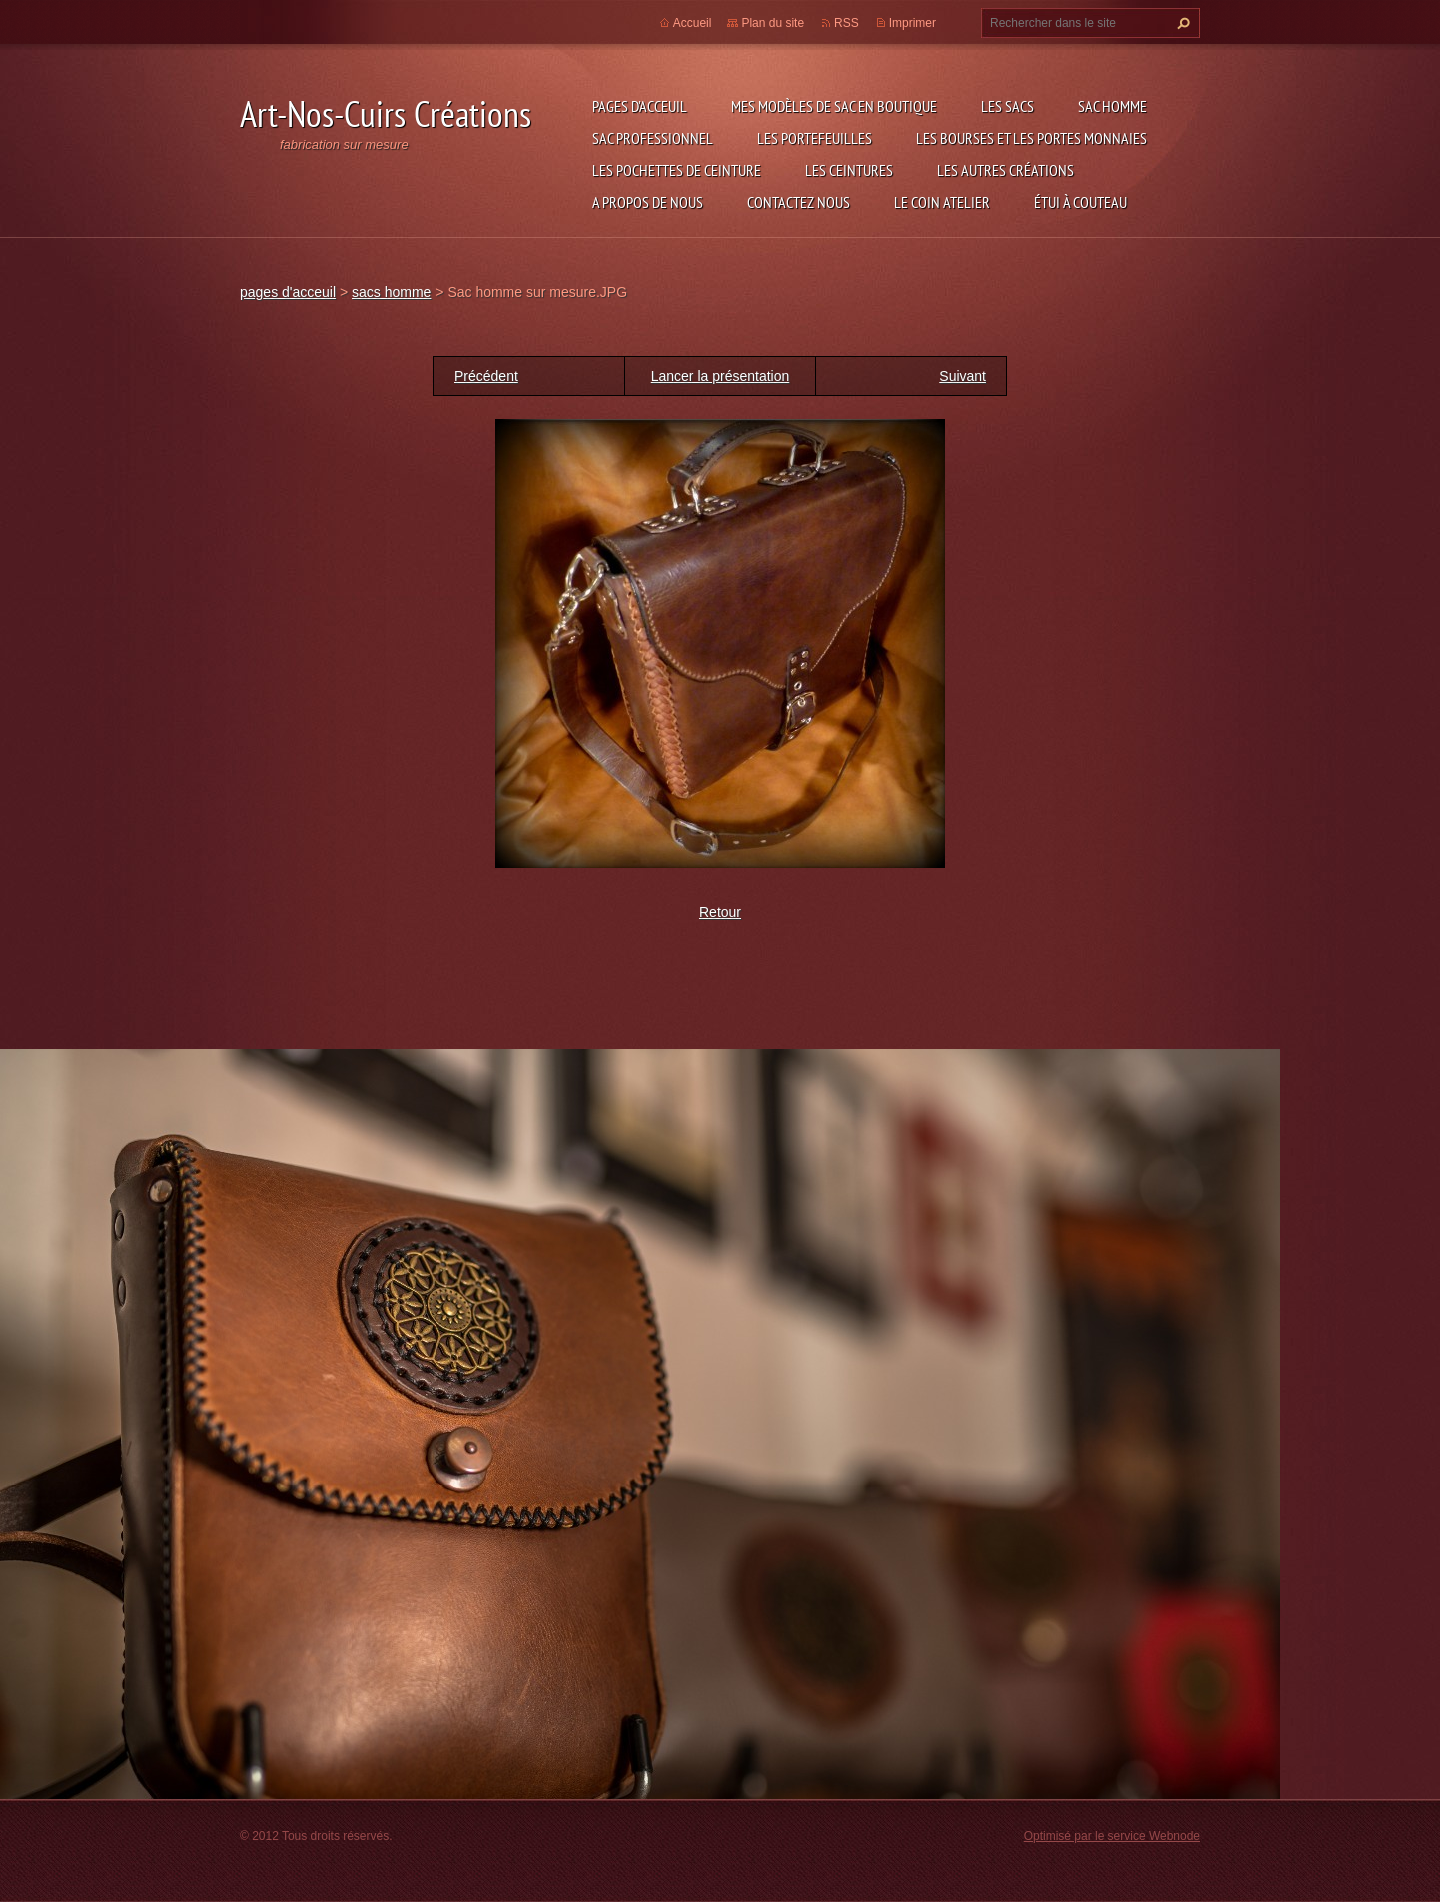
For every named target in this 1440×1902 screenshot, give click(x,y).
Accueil (692, 23)
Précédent (486, 376)
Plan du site (772, 23)
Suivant (962, 376)
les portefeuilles (814, 138)
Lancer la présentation (720, 376)
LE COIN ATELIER (942, 202)
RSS (846, 23)
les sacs (1007, 106)
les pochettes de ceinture (676, 170)
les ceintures (849, 170)
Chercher (1181, 23)
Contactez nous (798, 202)
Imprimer (912, 23)
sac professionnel (652, 138)
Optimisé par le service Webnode (1112, 1836)
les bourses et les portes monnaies (1031, 138)
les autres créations (1005, 170)
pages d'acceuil (639, 106)
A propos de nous (647, 202)
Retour (720, 912)
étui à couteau (1080, 202)
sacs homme (391, 292)
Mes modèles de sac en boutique (834, 106)
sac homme (1112, 106)
